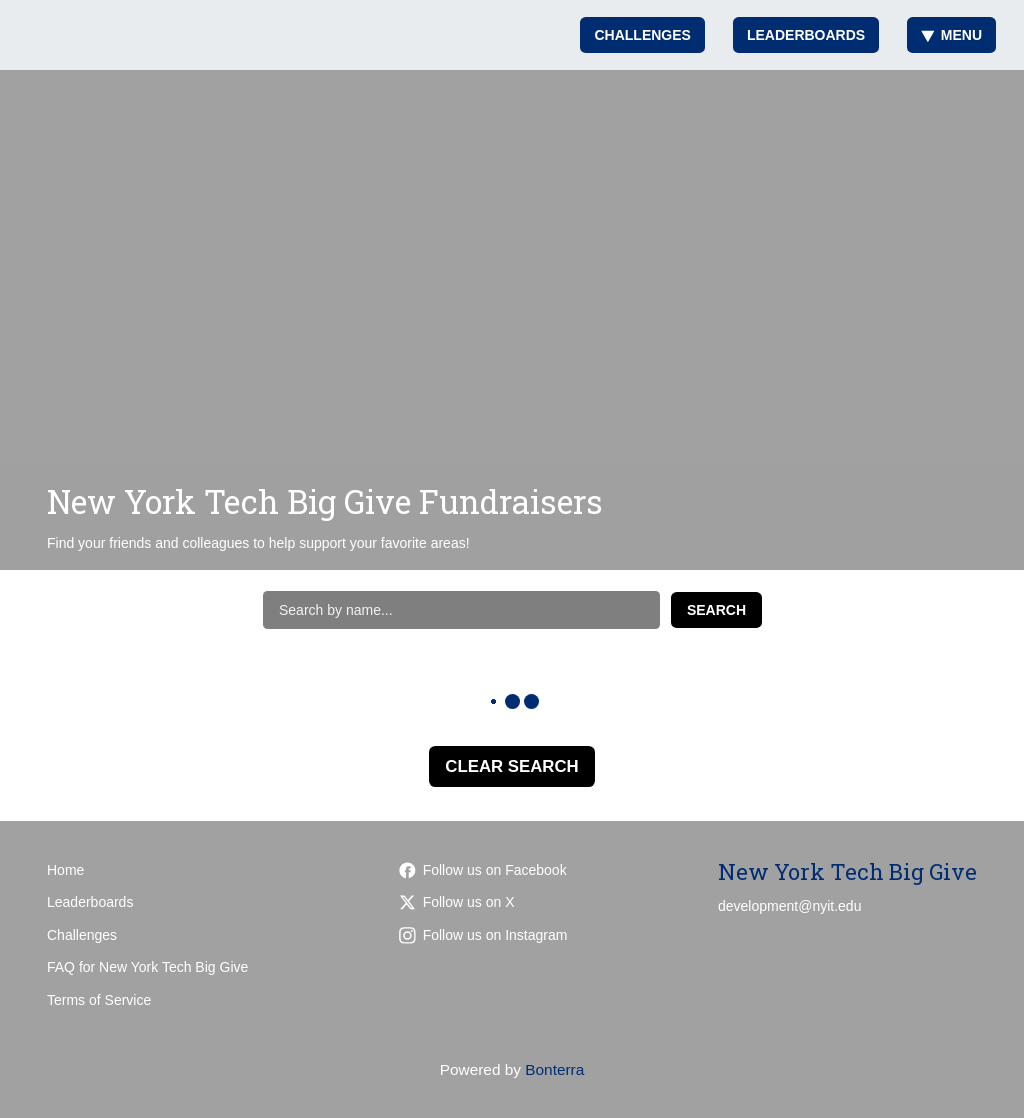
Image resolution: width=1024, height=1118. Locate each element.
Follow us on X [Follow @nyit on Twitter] (457, 902)
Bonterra (554, 1069)
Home (65, 870)
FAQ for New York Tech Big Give (147, 967)
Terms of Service (99, 1000)
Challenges (642, 35)
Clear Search (511, 766)
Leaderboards (806, 35)
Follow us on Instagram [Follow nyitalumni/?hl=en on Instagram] (483, 935)
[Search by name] (461, 610)
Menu (951, 35)
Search (716, 610)
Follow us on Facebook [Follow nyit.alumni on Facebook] (483, 870)
